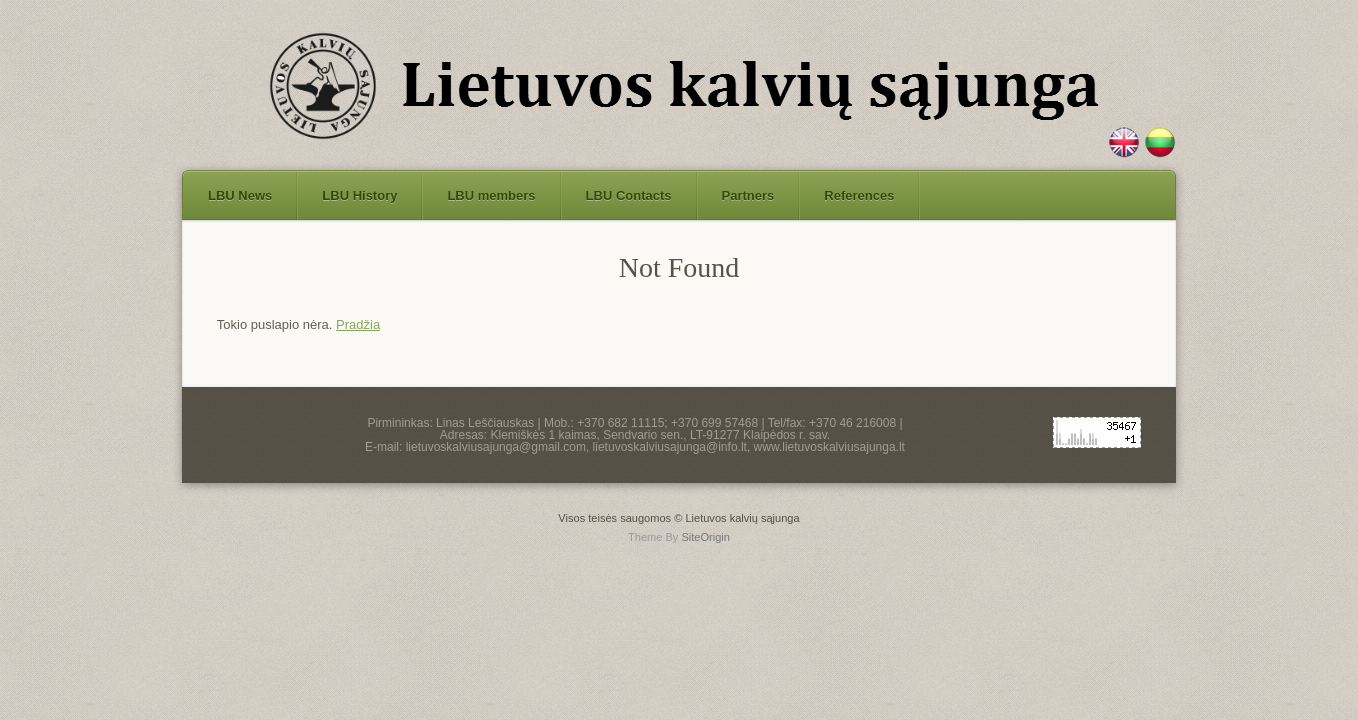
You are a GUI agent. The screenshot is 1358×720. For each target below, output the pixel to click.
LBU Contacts (629, 195)
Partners (748, 195)
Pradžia (358, 324)
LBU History (359, 195)
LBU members (491, 195)
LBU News (240, 195)
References (859, 195)
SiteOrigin (705, 537)
